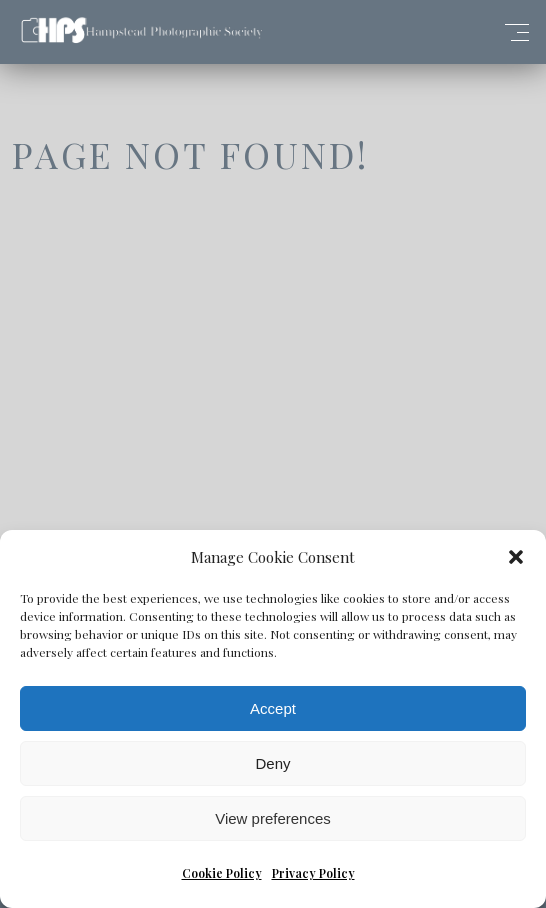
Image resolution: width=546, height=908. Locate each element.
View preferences (273, 818)
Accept (273, 708)
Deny (272, 763)
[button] (516, 557)
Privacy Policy (313, 873)
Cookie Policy (222, 873)
